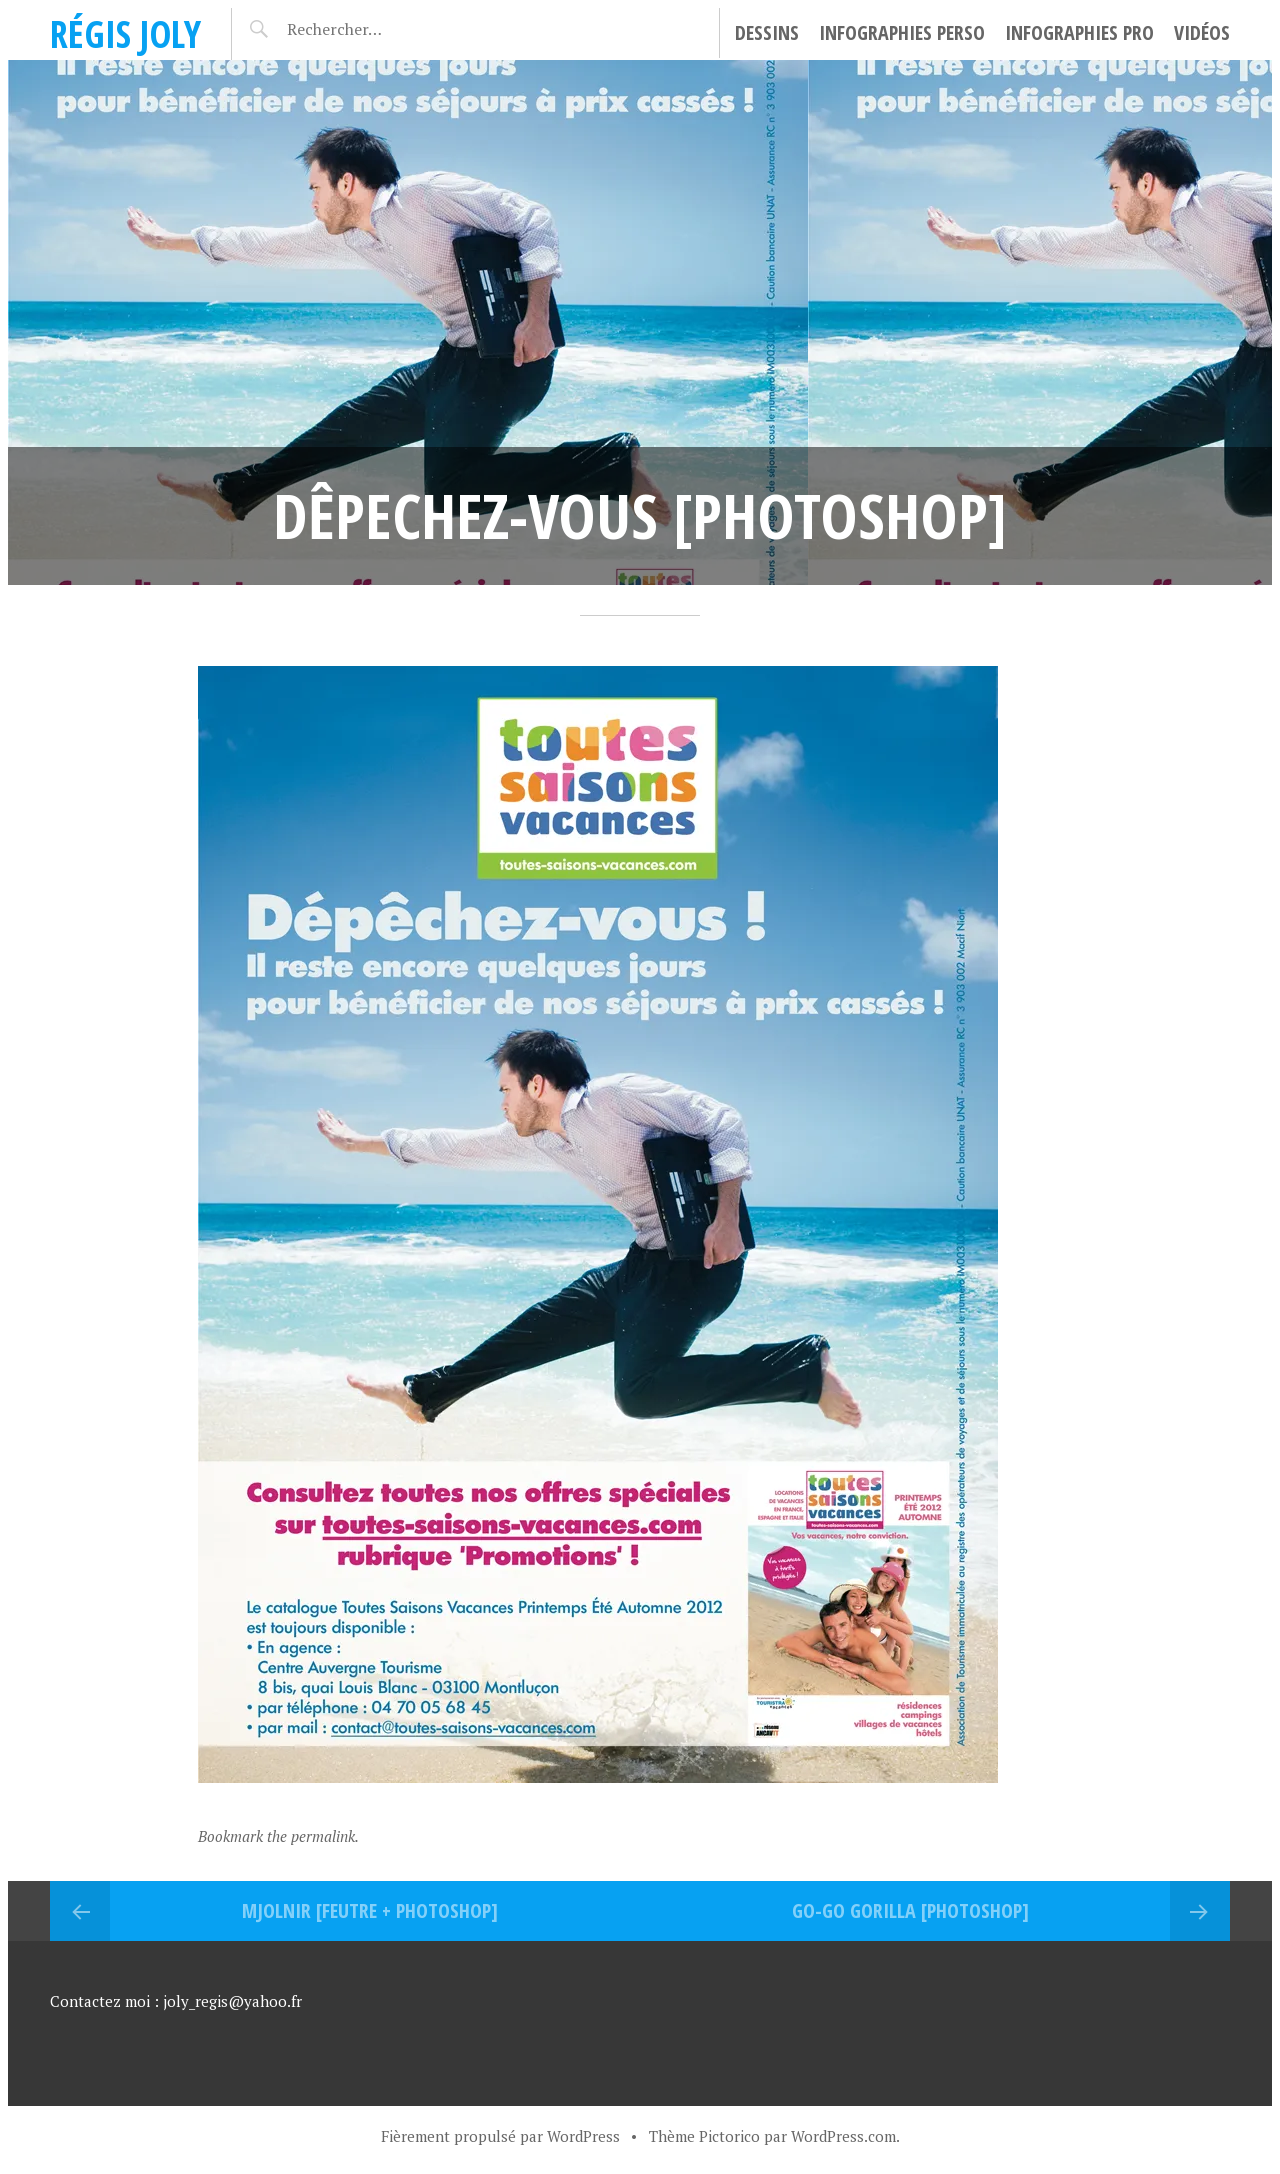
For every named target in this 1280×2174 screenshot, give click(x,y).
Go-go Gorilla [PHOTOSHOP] (910, 1910)
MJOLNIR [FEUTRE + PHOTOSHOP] (370, 1910)
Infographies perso (902, 32)
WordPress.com (843, 2136)
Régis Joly (125, 33)
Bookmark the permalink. (278, 1836)
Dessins (767, 32)
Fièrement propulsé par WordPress (500, 2136)
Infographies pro (1079, 32)
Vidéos (1202, 32)
